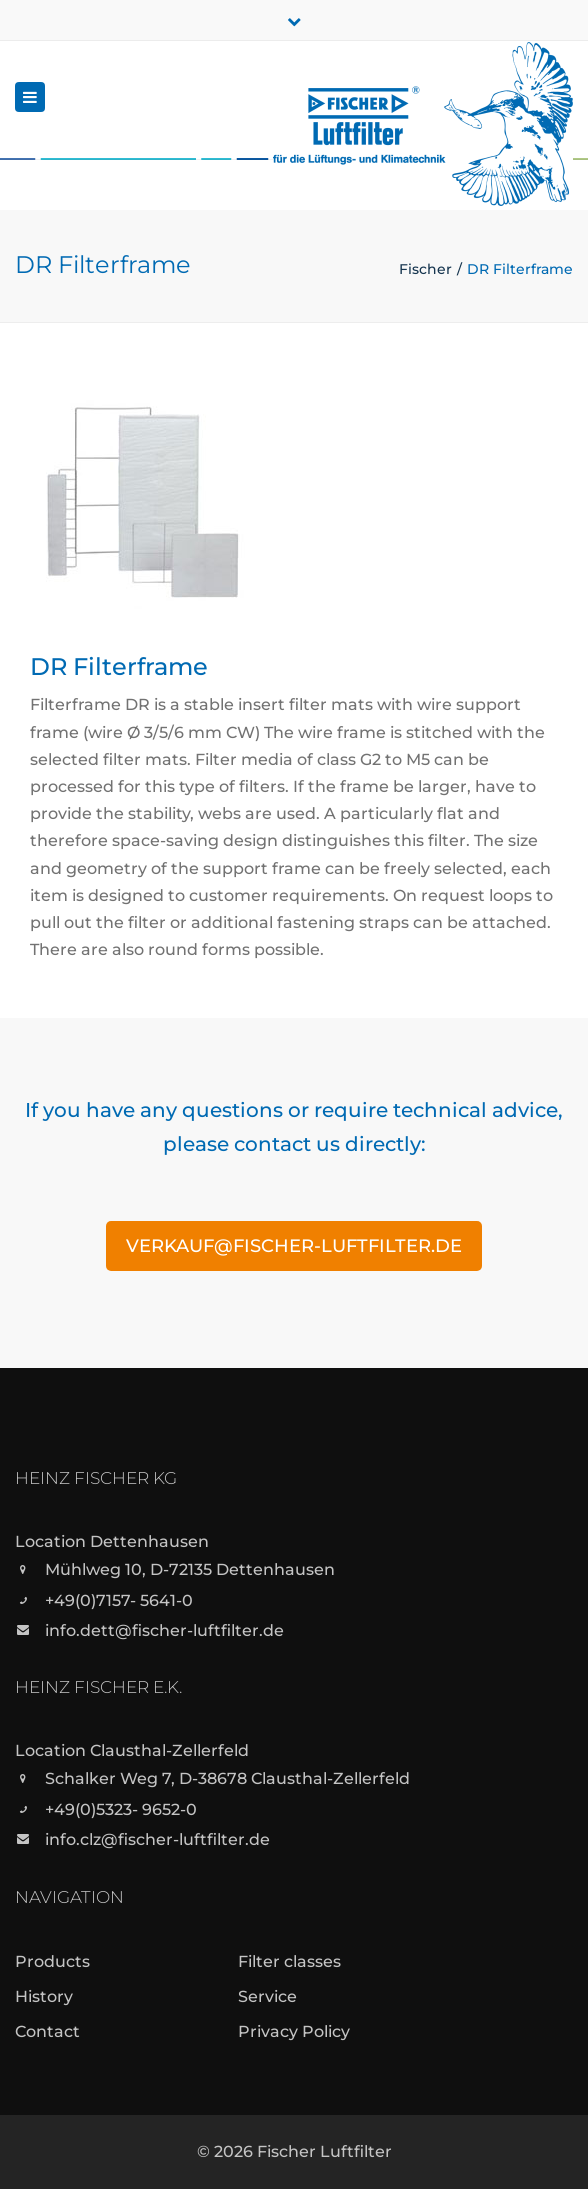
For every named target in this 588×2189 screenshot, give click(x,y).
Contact (47, 2031)
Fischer (425, 269)
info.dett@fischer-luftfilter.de (164, 1630)
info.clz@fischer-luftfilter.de (157, 1839)
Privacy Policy (294, 2031)
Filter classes (289, 1961)
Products (52, 1961)
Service (267, 1996)
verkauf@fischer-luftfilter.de (294, 1246)
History (44, 1996)
